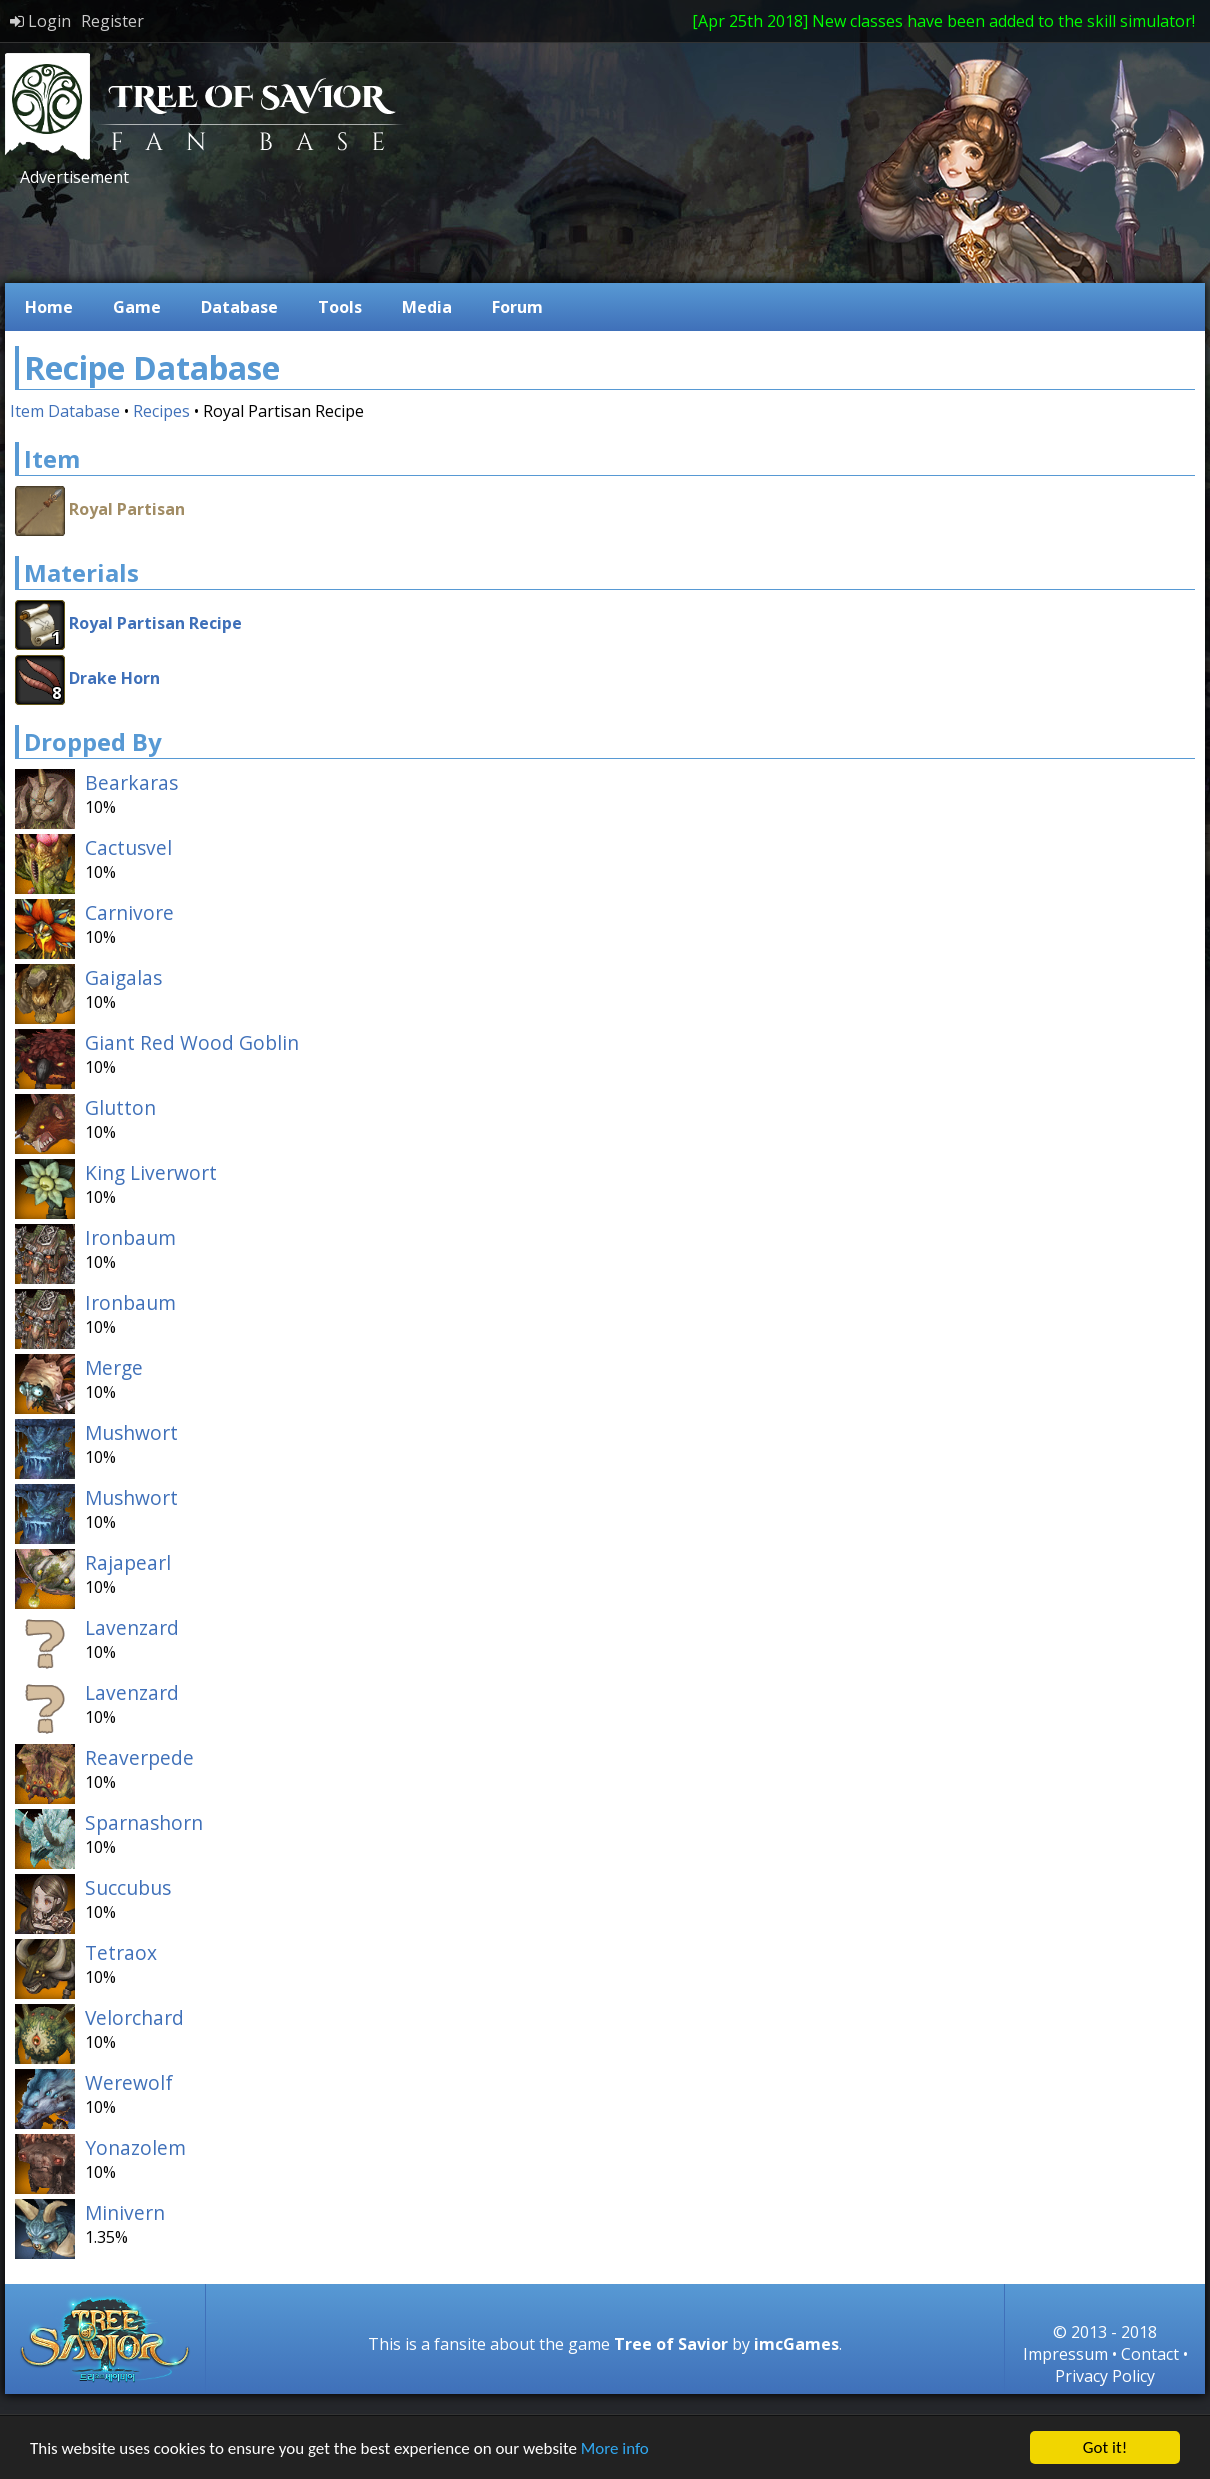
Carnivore (129, 912)
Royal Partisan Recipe (155, 623)
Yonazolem (135, 2147)
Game (137, 307)
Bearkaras (131, 782)
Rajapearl (128, 1562)
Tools (340, 307)
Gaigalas (123, 977)
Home (49, 307)
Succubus (128, 1887)
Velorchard (134, 2017)
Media (427, 307)
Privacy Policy (1105, 2376)
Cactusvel (128, 847)
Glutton (120, 1107)
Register (112, 21)
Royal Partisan (127, 509)
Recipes (161, 411)
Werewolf (129, 2082)
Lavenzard (132, 1627)
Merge (114, 1367)
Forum (517, 307)
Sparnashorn (144, 1822)
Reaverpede (139, 1757)
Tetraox (121, 1952)
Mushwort (131, 1432)
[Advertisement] (379, 233)
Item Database (65, 411)
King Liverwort (151, 1172)
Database (239, 307)
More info (615, 2448)
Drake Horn (114, 678)
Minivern (125, 2212)
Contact (1150, 2354)
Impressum (1065, 2354)
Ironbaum (130, 1237)
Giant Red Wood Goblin (192, 1042)
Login (40, 21)
